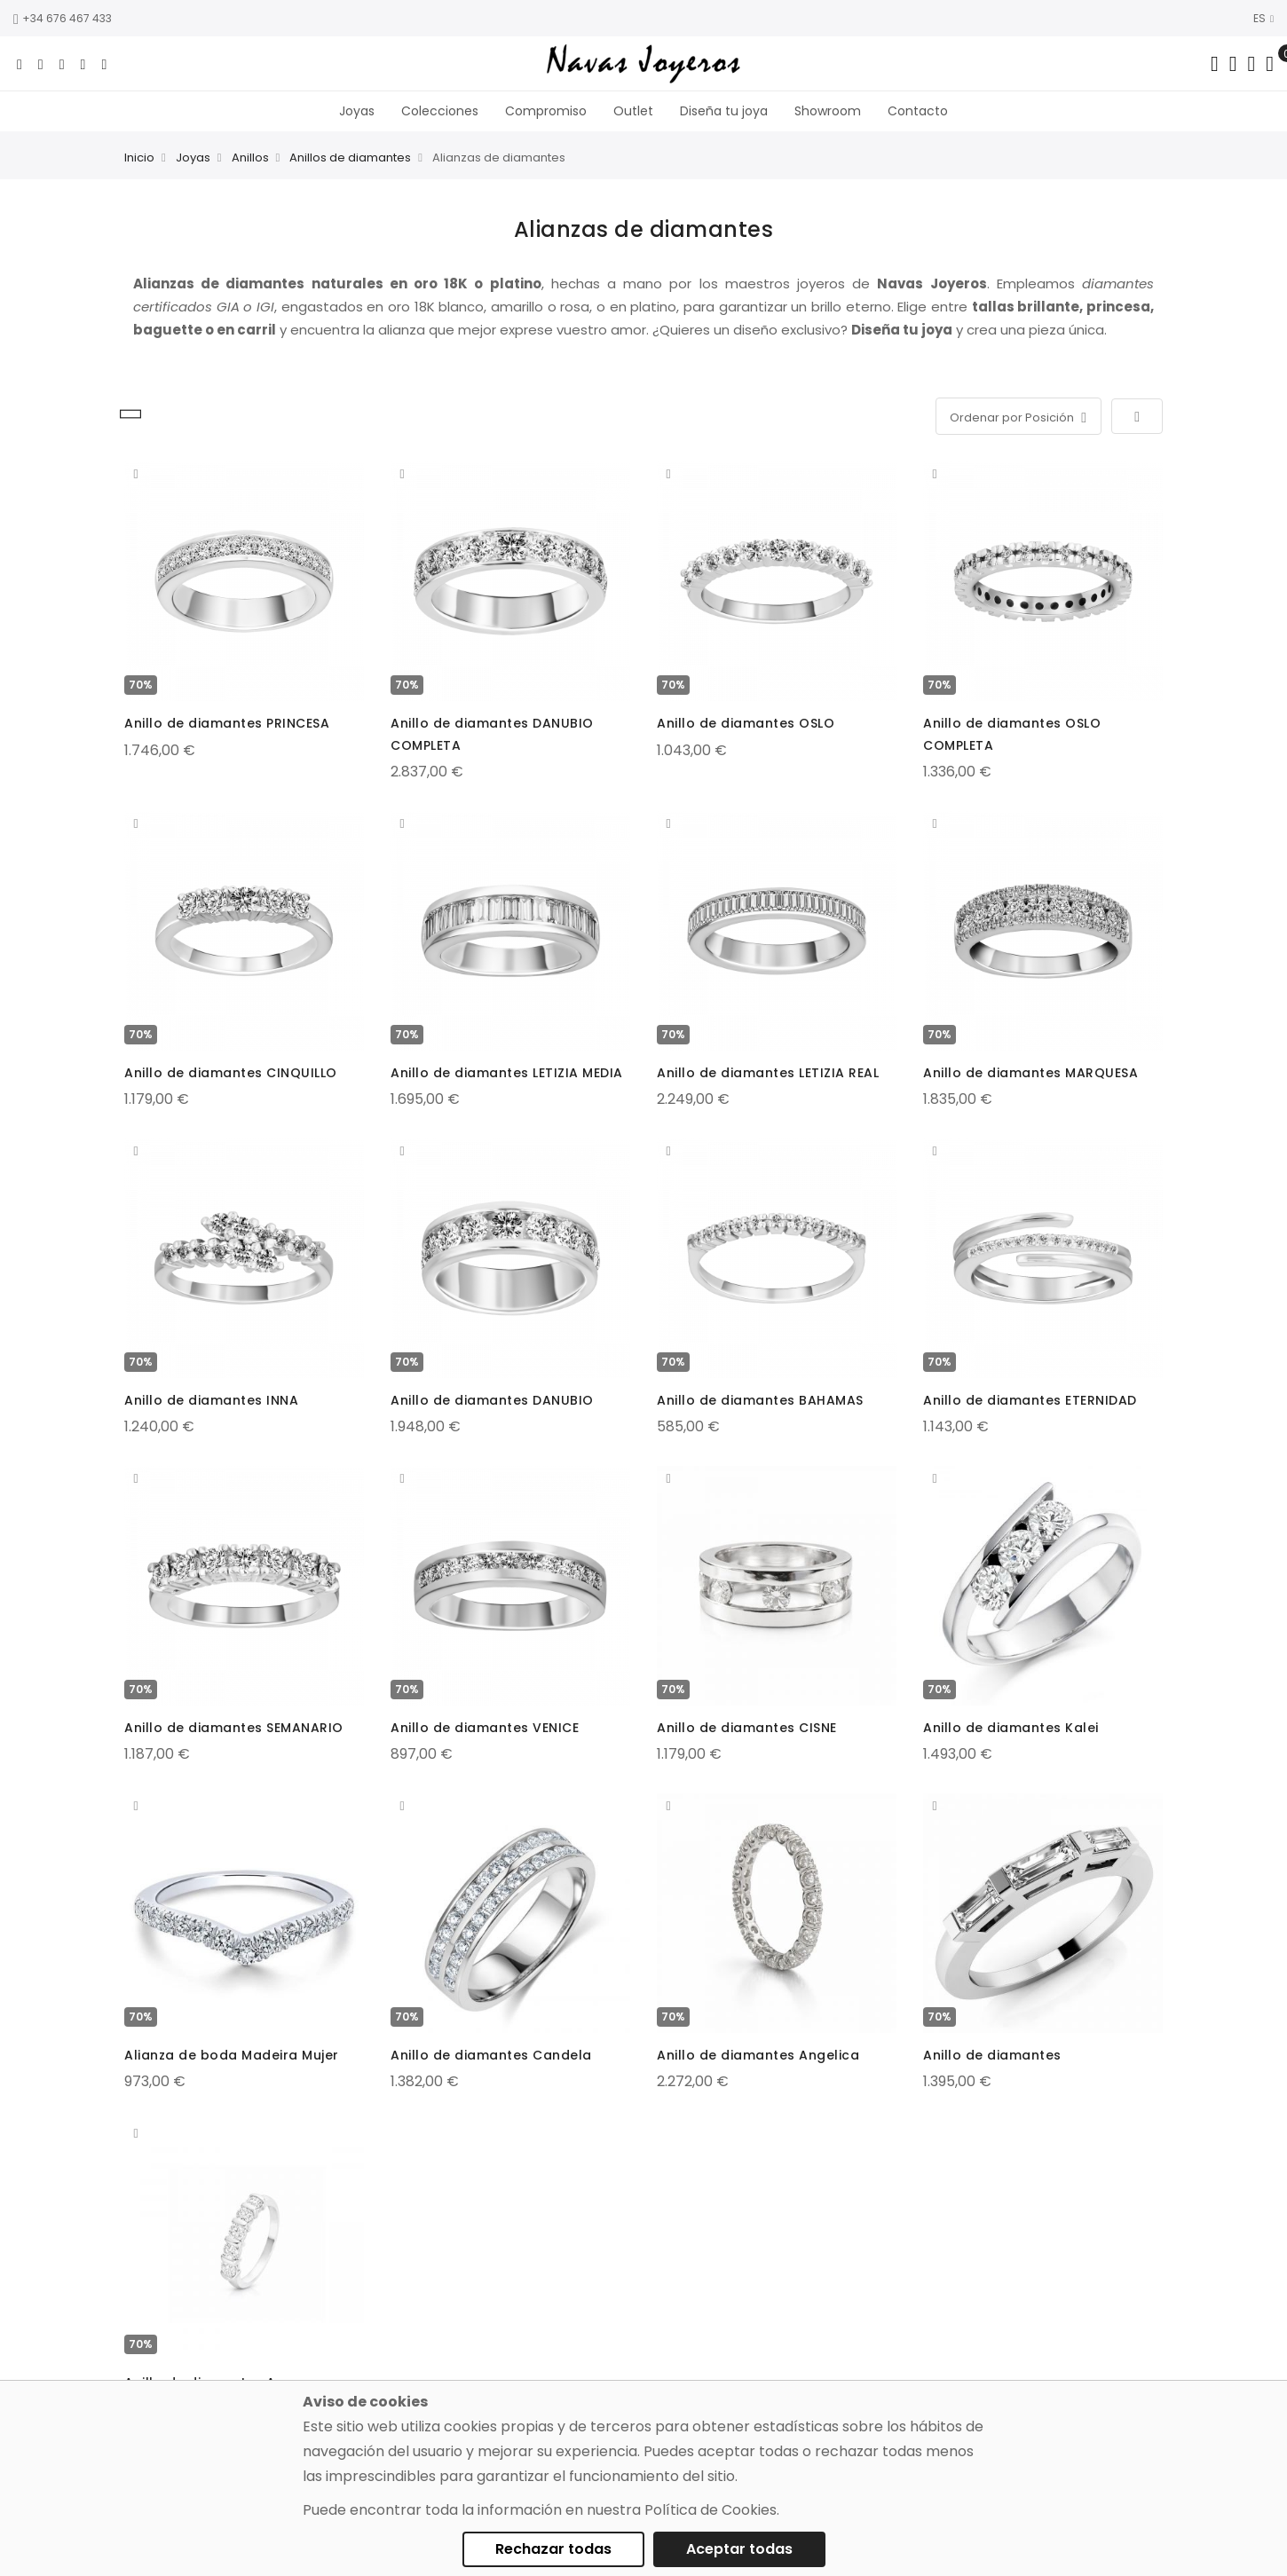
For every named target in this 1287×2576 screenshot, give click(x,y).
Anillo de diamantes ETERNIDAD (1030, 1416)
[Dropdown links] (1233, 64)
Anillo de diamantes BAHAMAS (760, 1416)
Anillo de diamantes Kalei (1011, 1744)
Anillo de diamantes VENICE (485, 1744)
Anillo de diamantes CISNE (747, 1744)
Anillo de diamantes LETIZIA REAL (768, 1089)
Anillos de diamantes (350, 173)
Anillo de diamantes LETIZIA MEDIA (507, 1089)
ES (1263, 18)
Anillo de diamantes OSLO (745, 739)
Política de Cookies (710, 2510)
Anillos (250, 173)
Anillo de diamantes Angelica (758, 2071)
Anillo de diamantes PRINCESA (226, 739)
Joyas (193, 173)
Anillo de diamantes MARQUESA (1030, 1089)
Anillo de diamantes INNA (211, 1416)
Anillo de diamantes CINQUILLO (230, 1089)
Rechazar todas (553, 2549)
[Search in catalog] (1215, 64)
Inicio (139, 173)
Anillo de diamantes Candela (491, 2071)
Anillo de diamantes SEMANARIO (233, 1744)
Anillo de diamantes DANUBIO (492, 1416)
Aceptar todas (739, 2549)
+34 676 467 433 (62, 18)
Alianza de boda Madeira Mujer (231, 2071)
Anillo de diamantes (992, 2071)
